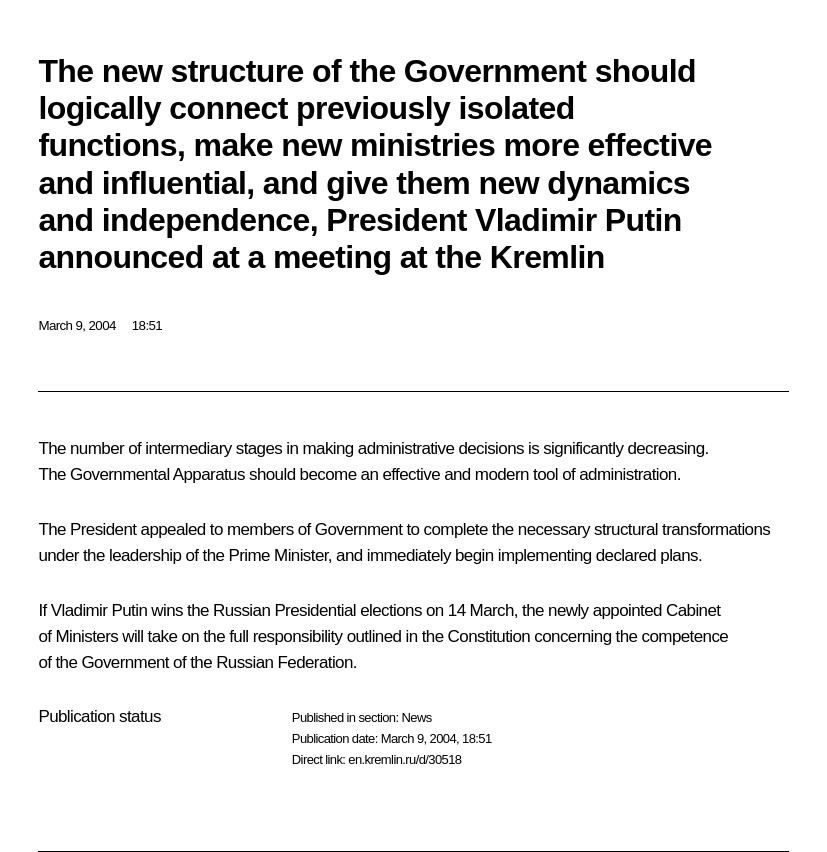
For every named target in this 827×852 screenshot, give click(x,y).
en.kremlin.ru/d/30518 (404, 759)
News (416, 717)
